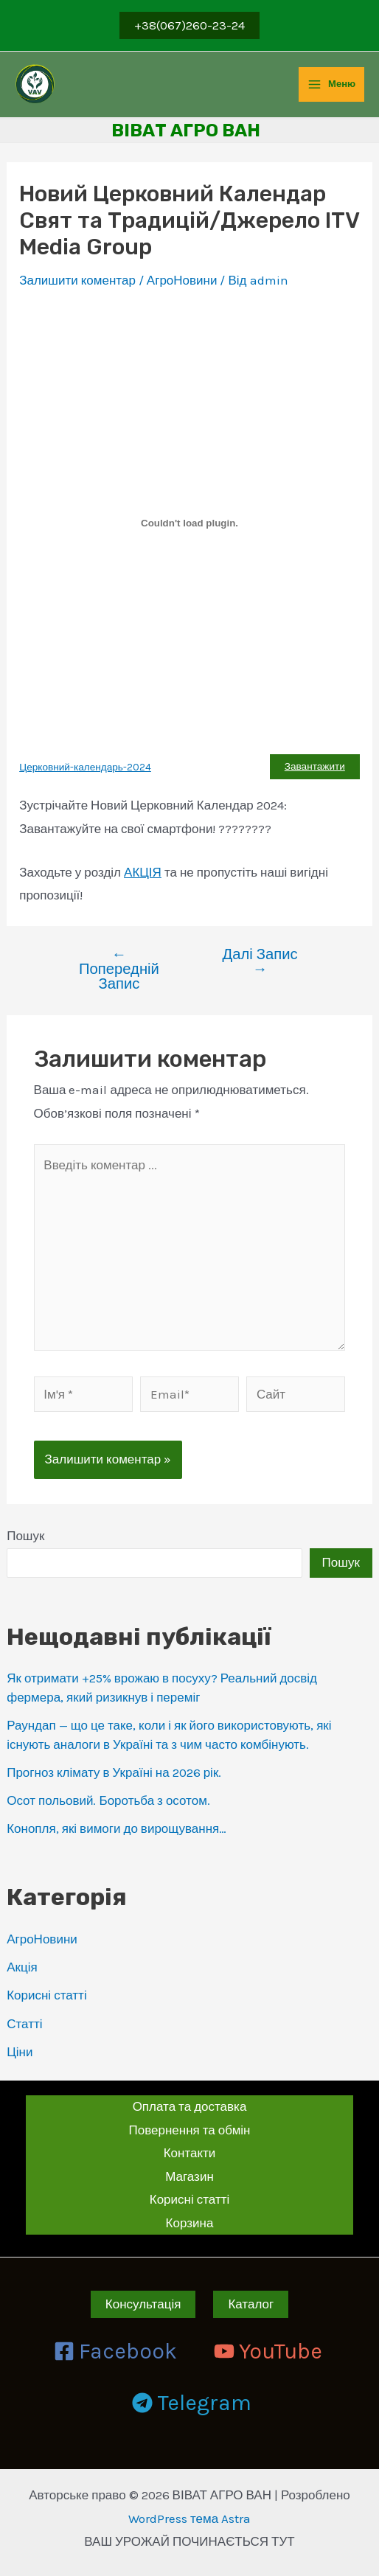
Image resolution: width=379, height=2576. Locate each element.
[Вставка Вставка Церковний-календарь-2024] (189, 523)
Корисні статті (47, 1995)
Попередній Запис (119, 969)
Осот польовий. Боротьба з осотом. (108, 1800)
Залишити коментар (77, 280)
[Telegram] (191, 2403)
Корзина (190, 2222)
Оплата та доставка (190, 2106)
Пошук (25, 1535)
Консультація (143, 2304)
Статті (24, 2023)
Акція (22, 1967)
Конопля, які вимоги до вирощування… (116, 1828)
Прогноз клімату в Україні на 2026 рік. (114, 1772)
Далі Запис (259, 962)
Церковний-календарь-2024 (85, 767)
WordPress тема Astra (189, 2518)
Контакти (190, 2152)
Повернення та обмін (190, 2130)
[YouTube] (268, 2351)
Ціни (19, 2051)
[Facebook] (115, 2351)
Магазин (189, 2176)
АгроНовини (42, 1939)
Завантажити (315, 766)
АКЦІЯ (142, 872)
